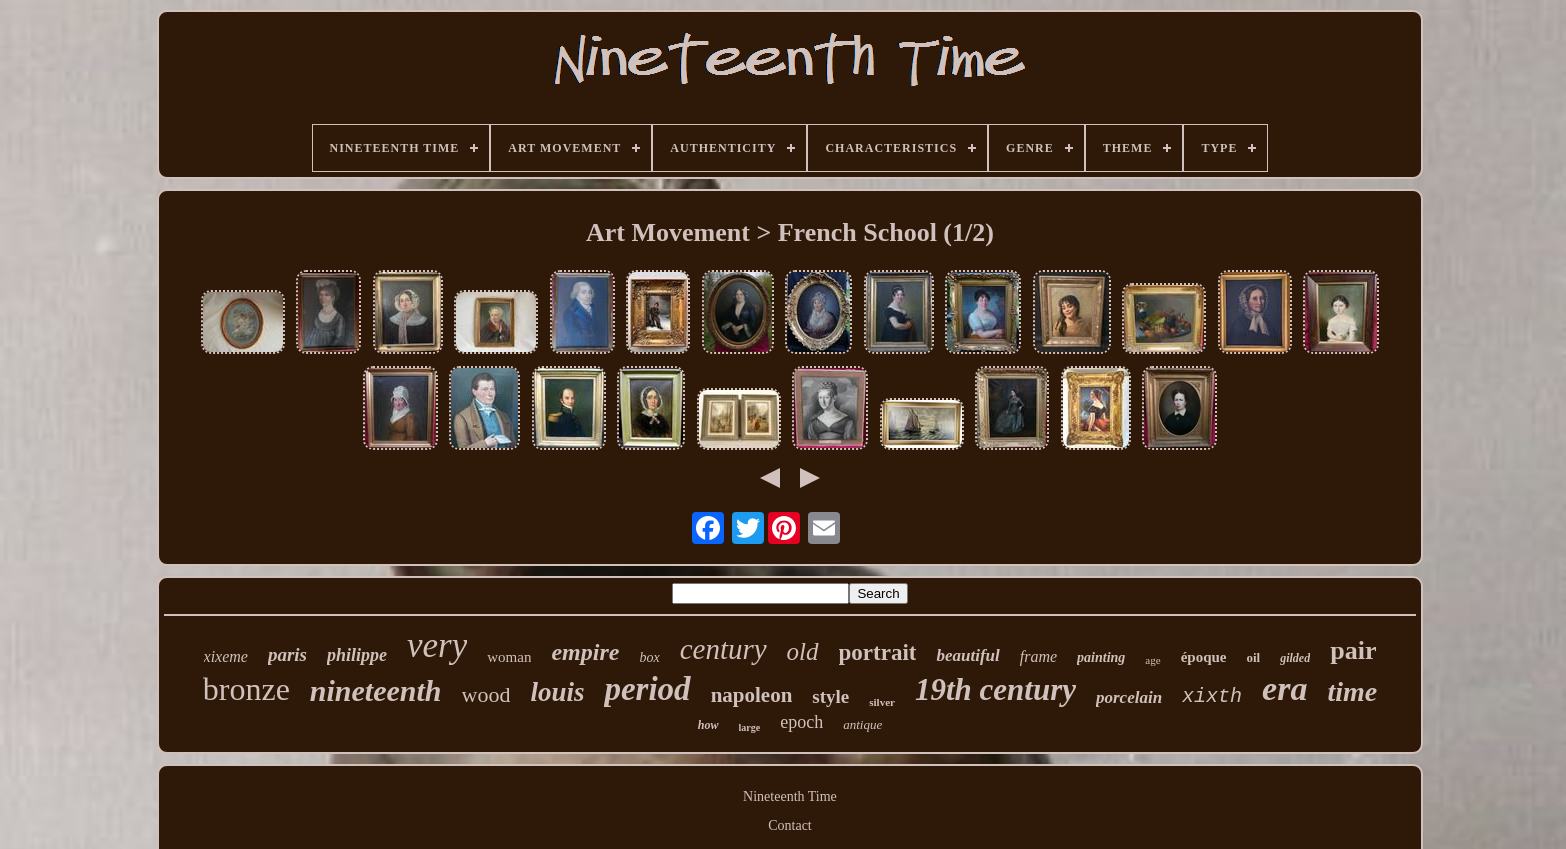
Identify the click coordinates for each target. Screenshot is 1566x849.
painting (1101, 657)
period (647, 689)
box (649, 657)
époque (1204, 657)
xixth (1212, 696)
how (708, 725)
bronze (246, 689)
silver (882, 702)
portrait (878, 652)
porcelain (1129, 697)
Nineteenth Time (790, 796)
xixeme (226, 656)
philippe (357, 655)
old (803, 651)
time (1352, 691)
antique (862, 724)
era (1284, 688)
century (723, 649)
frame (1038, 656)
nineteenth (376, 690)
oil (1253, 657)
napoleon (752, 695)
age (1152, 660)
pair (1353, 650)
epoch (801, 722)
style (830, 696)
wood (486, 694)
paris (287, 654)
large (750, 727)
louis (557, 692)
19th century (995, 689)
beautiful (967, 655)
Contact (790, 825)
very (437, 645)
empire (585, 652)
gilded (1295, 658)
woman (509, 657)
